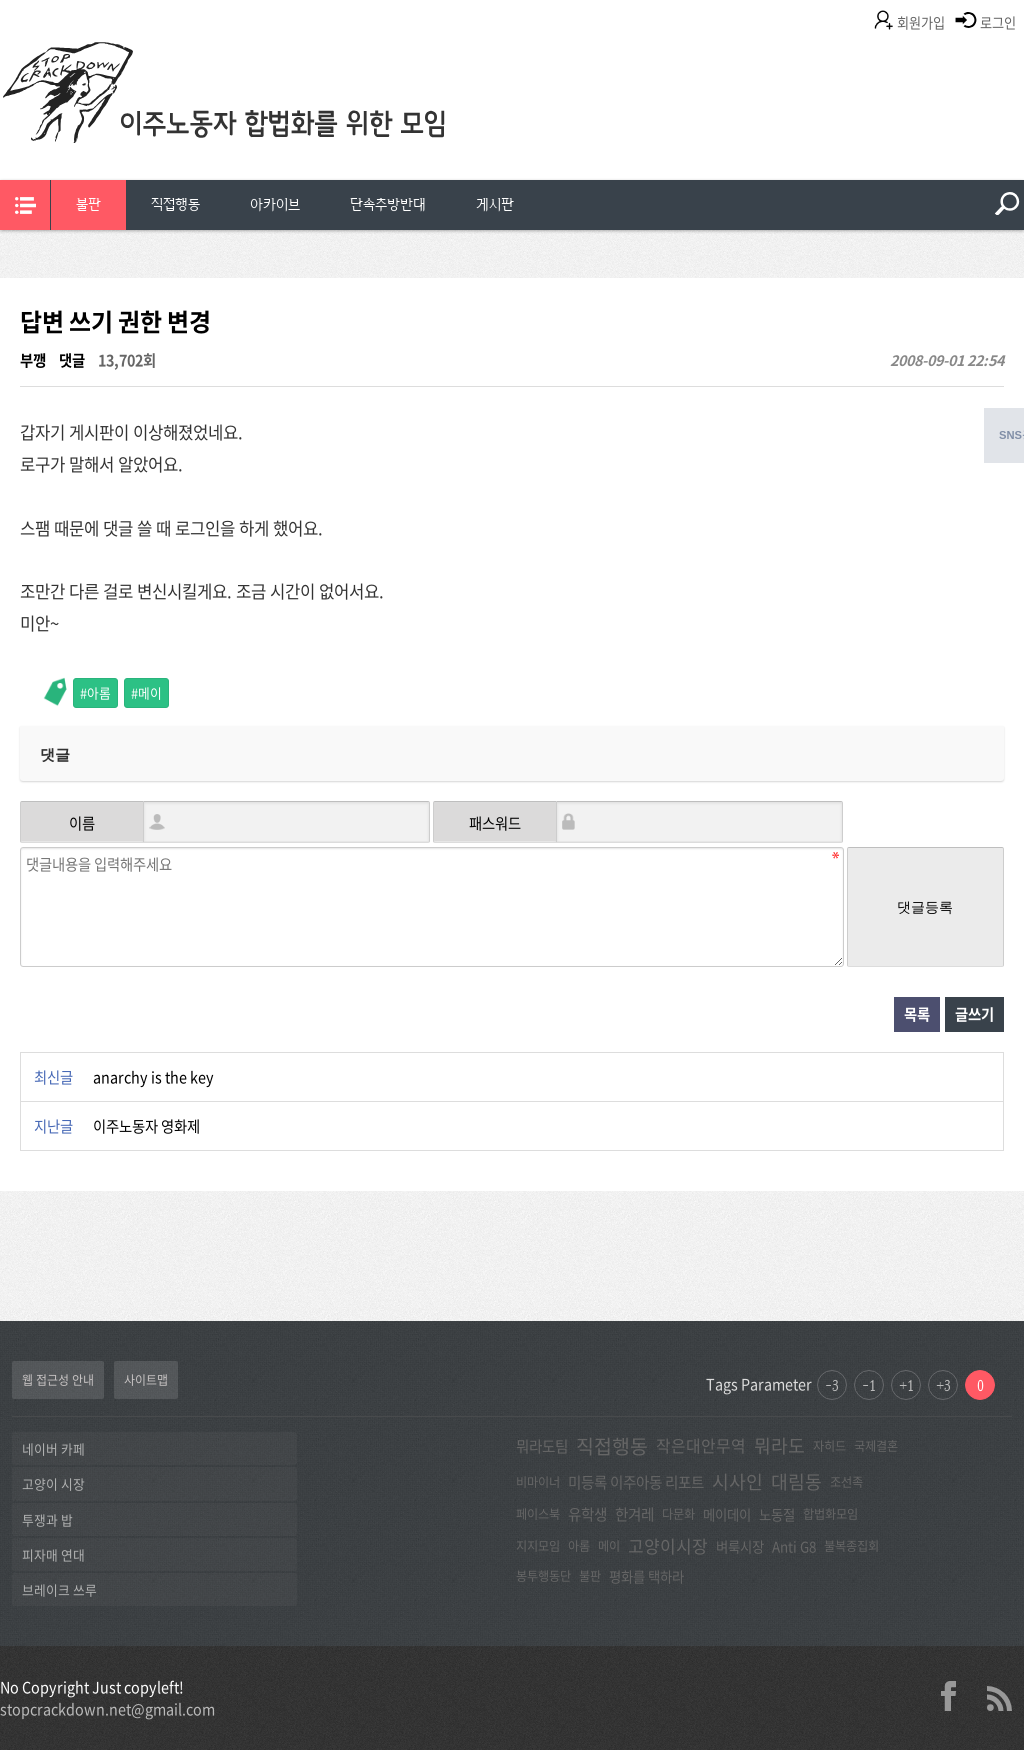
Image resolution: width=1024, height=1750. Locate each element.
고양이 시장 (53, 1483)
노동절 (777, 1514)
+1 (906, 1385)
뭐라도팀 (542, 1446)
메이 (150, 692)
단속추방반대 (388, 204)
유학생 (587, 1514)
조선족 (846, 1482)
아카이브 (275, 204)
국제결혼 (876, 1446)
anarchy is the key (153, 1077)
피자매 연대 (53, 1554)
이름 (82, 823)
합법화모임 (830, 1514)
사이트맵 (146, 1380)
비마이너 (538, 1482)
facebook (956, 1696)
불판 (88, 204)
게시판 (495, 204)
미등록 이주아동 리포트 (636, 1482)
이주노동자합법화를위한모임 (265, 125)
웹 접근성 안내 (58, 1380)
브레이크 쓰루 (59, 1589)
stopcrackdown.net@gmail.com (107, 1709)
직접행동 (175, 204)
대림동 (796, 1481)
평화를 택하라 (646, 1576)
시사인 (737, 1481)
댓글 (72, 360)
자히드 (829, 1446)
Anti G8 (794, 1546)
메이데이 (727, 1514)
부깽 (33, 360)
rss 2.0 (999, 1696)
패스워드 (495, 823)
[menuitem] (88, 205)
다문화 (678, 1514)
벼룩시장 (740, 1546)
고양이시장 (668, 1545)
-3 (832, 1385)
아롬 (99, 692)
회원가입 (921, 22)
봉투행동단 (543, 1576)
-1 (869, 1385)
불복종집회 (851, 1546)
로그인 (998, 22)
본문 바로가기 (0, 0)
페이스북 (538, 1514)
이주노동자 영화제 (146, 1126)
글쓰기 (974, 1014)
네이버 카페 (53, 1448)
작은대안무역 (701, 1445)
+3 (943, 1385)
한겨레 (634, 1514)
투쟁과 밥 (47, 1519)
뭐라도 (779, 1445)
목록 (917, 1014)
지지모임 (538, 1546)
